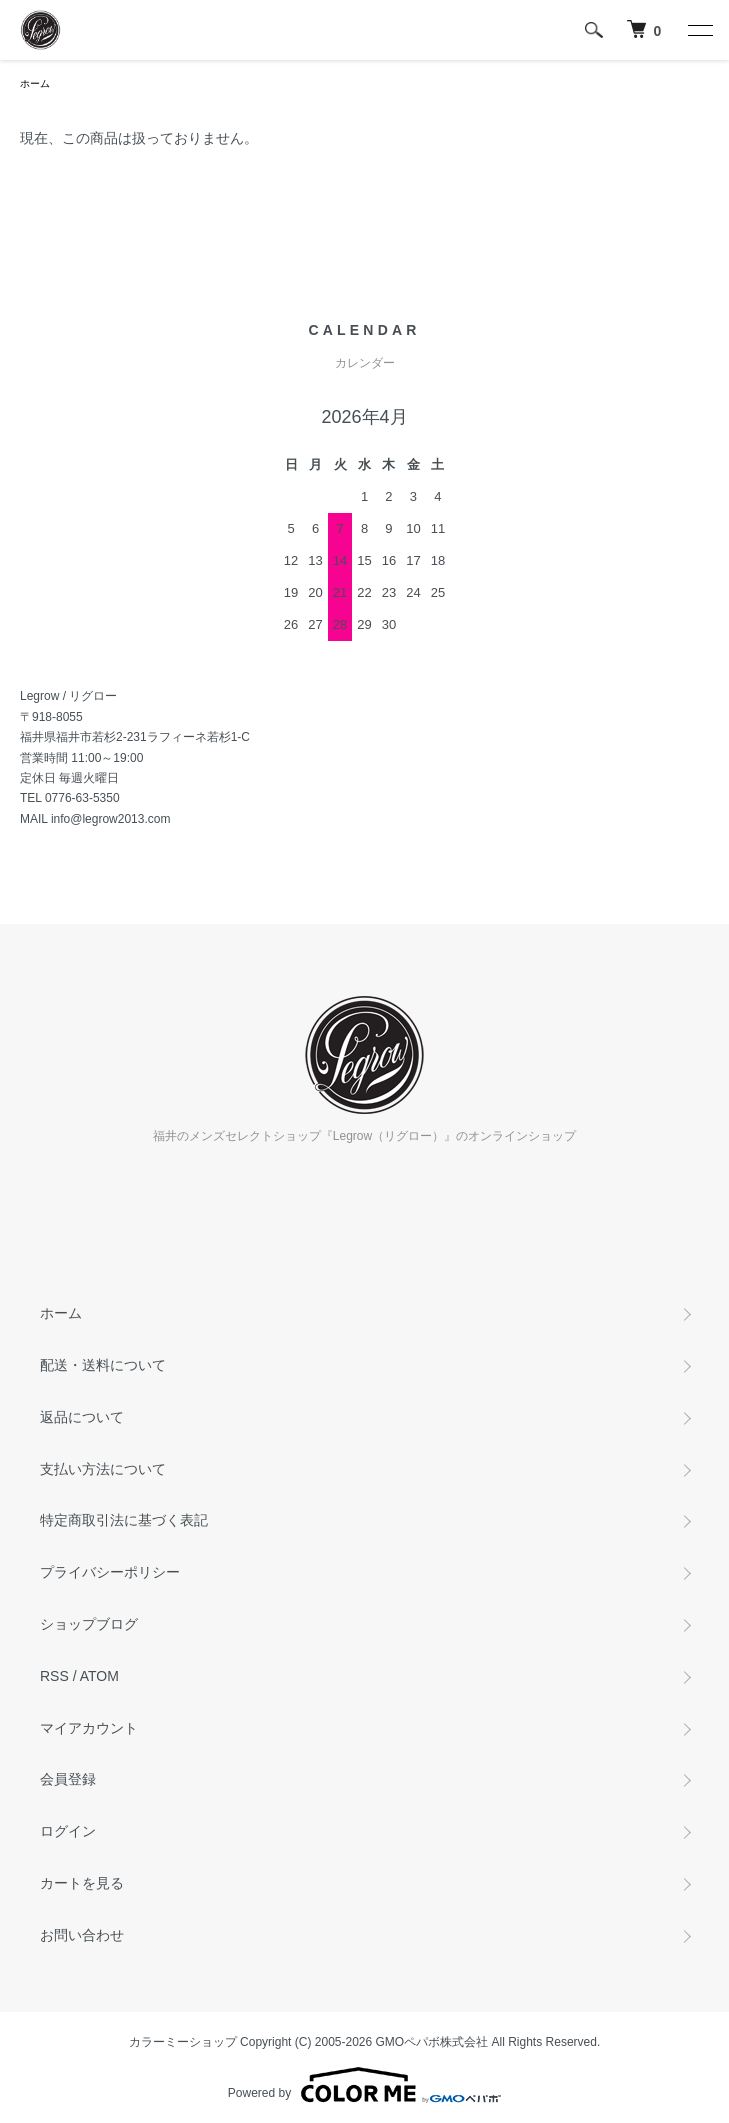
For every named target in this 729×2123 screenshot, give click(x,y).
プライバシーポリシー (110, 1572)
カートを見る (82, 1883)
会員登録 (68, 1779)
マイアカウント (89, 1728)
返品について (82, 1417)
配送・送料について (103, 1365)
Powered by (364, 2085)
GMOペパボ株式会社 (432, 2042)
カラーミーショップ (183, 2042)
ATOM (99, 1676)
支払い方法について (103, 1469)
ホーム (35, 83)
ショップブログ (89, 1624)
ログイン (68, 1831)
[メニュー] (699, 30)
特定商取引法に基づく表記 (124, 1520)
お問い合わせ (82, 1935)
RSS (54, 1676)
